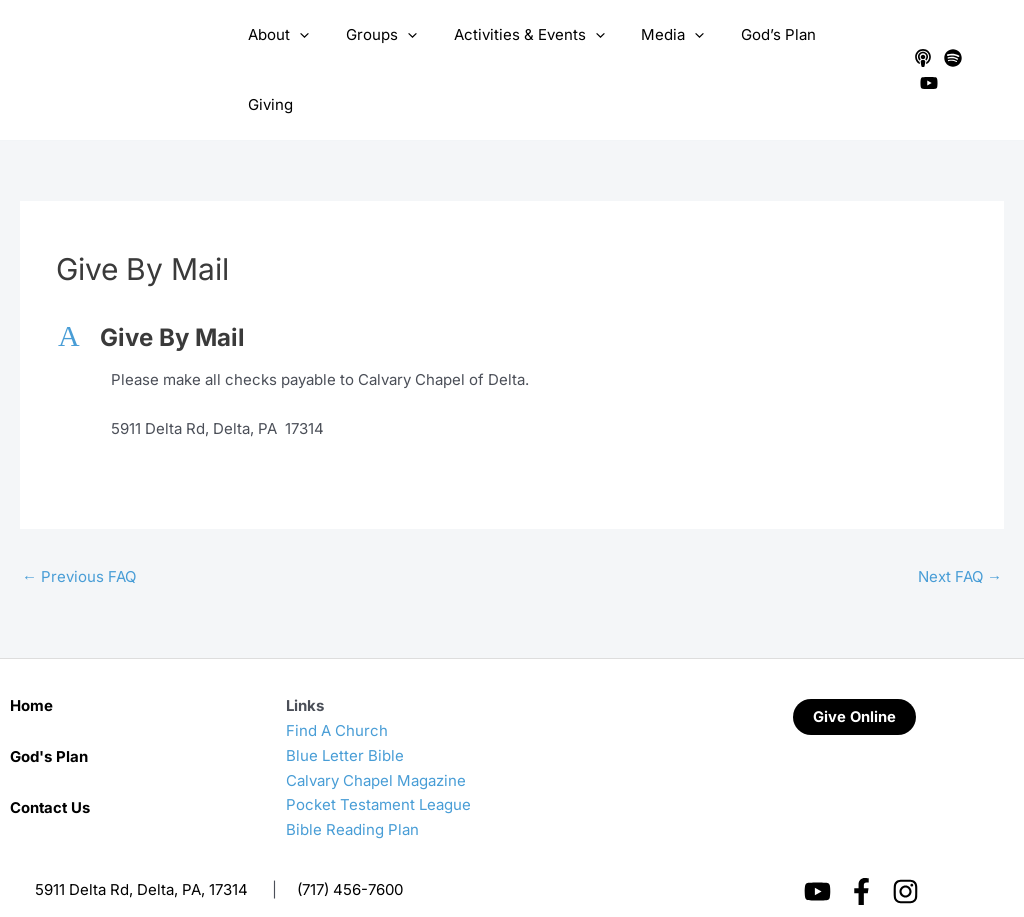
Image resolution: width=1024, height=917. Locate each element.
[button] (512, 299)
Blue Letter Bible (345, 716)
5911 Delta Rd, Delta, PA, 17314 (141, 850)
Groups (386, 51)
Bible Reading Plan (352, 790)
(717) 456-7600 (350, 850)
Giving (853, 50)
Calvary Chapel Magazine (376, 741)
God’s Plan (763, 50)
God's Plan (49, 717)
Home (31, 666)
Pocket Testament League (378, 765)
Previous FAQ (79, 537)
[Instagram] (905, 852)
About (290, 51)
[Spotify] (950, 51)
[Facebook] (861, 852)
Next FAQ (960, 537)
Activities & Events (527, 51)
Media (664, 51)
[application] (311, 51)
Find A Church (337, 691)
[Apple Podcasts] (920, 51)
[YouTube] (980, 51)
